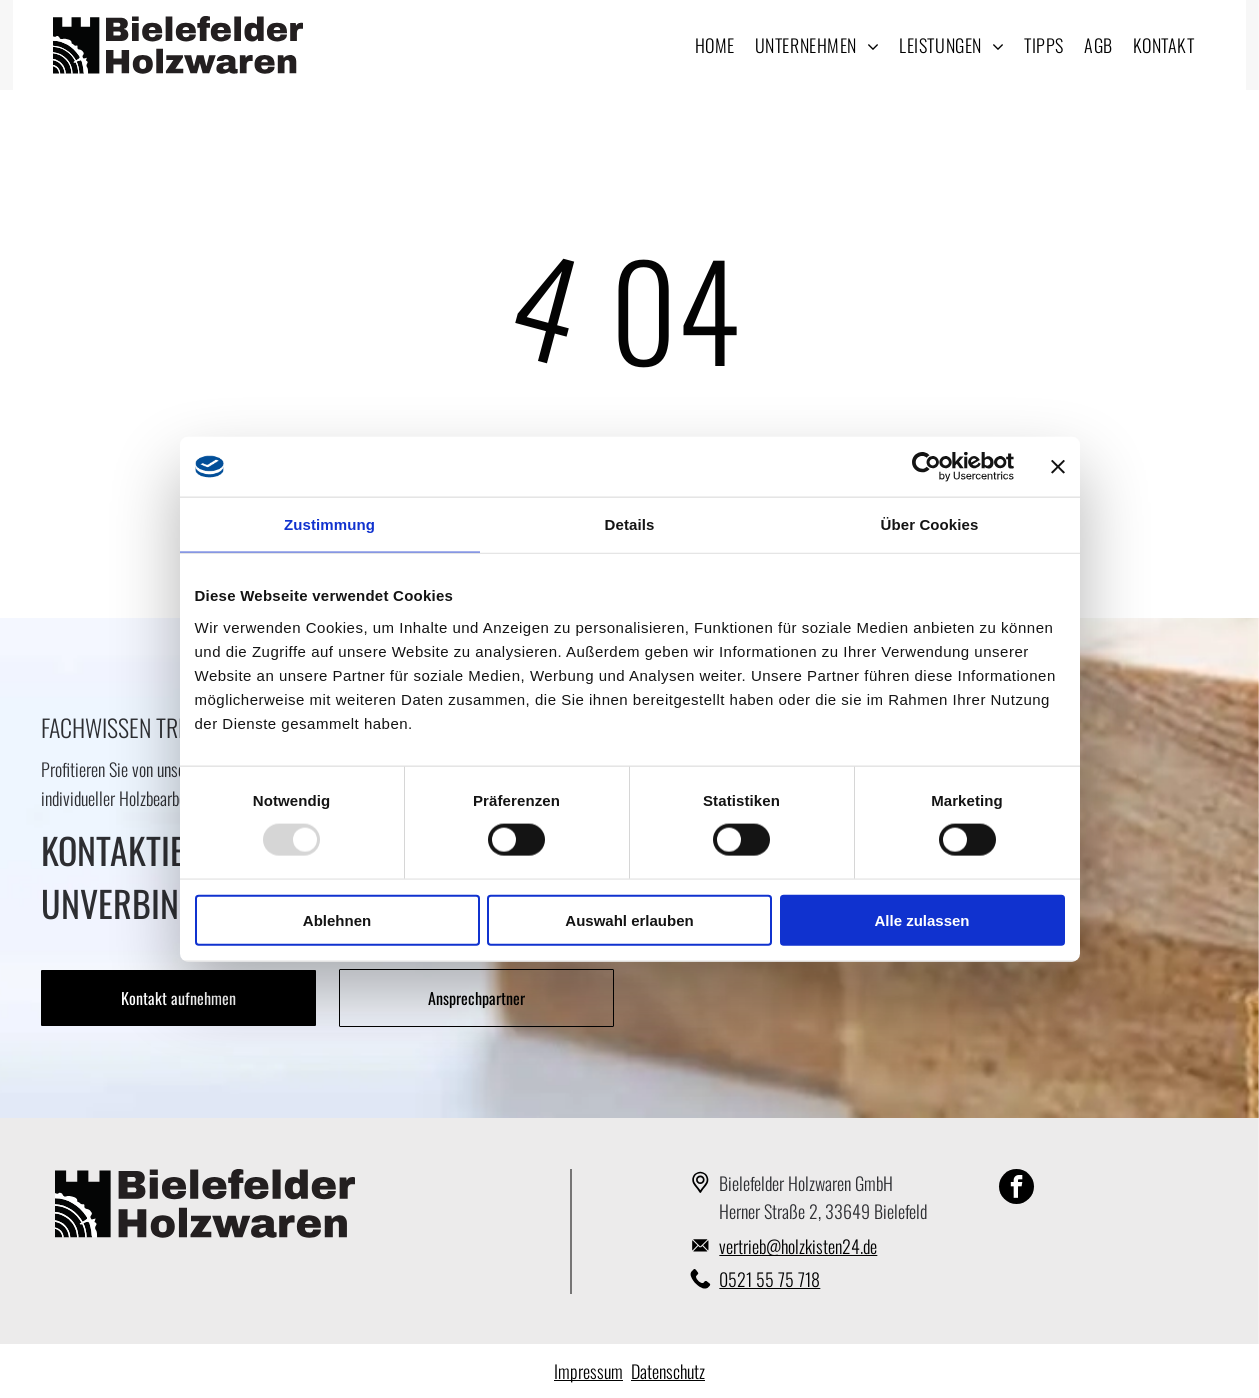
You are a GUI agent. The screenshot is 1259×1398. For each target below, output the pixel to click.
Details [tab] (630, 524)
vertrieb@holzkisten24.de (798, 1246)
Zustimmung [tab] (329, 524)
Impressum (588, 1371)
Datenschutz (668, 1371)
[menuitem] (715, 44)
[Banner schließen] (1058, 467)
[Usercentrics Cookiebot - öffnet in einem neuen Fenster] (926, 467)
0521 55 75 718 (769, 1279)
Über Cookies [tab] (930, 524)
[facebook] (1016, 1189)
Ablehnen (337, 920)
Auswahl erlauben (629, 920)
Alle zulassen (921, 920)
